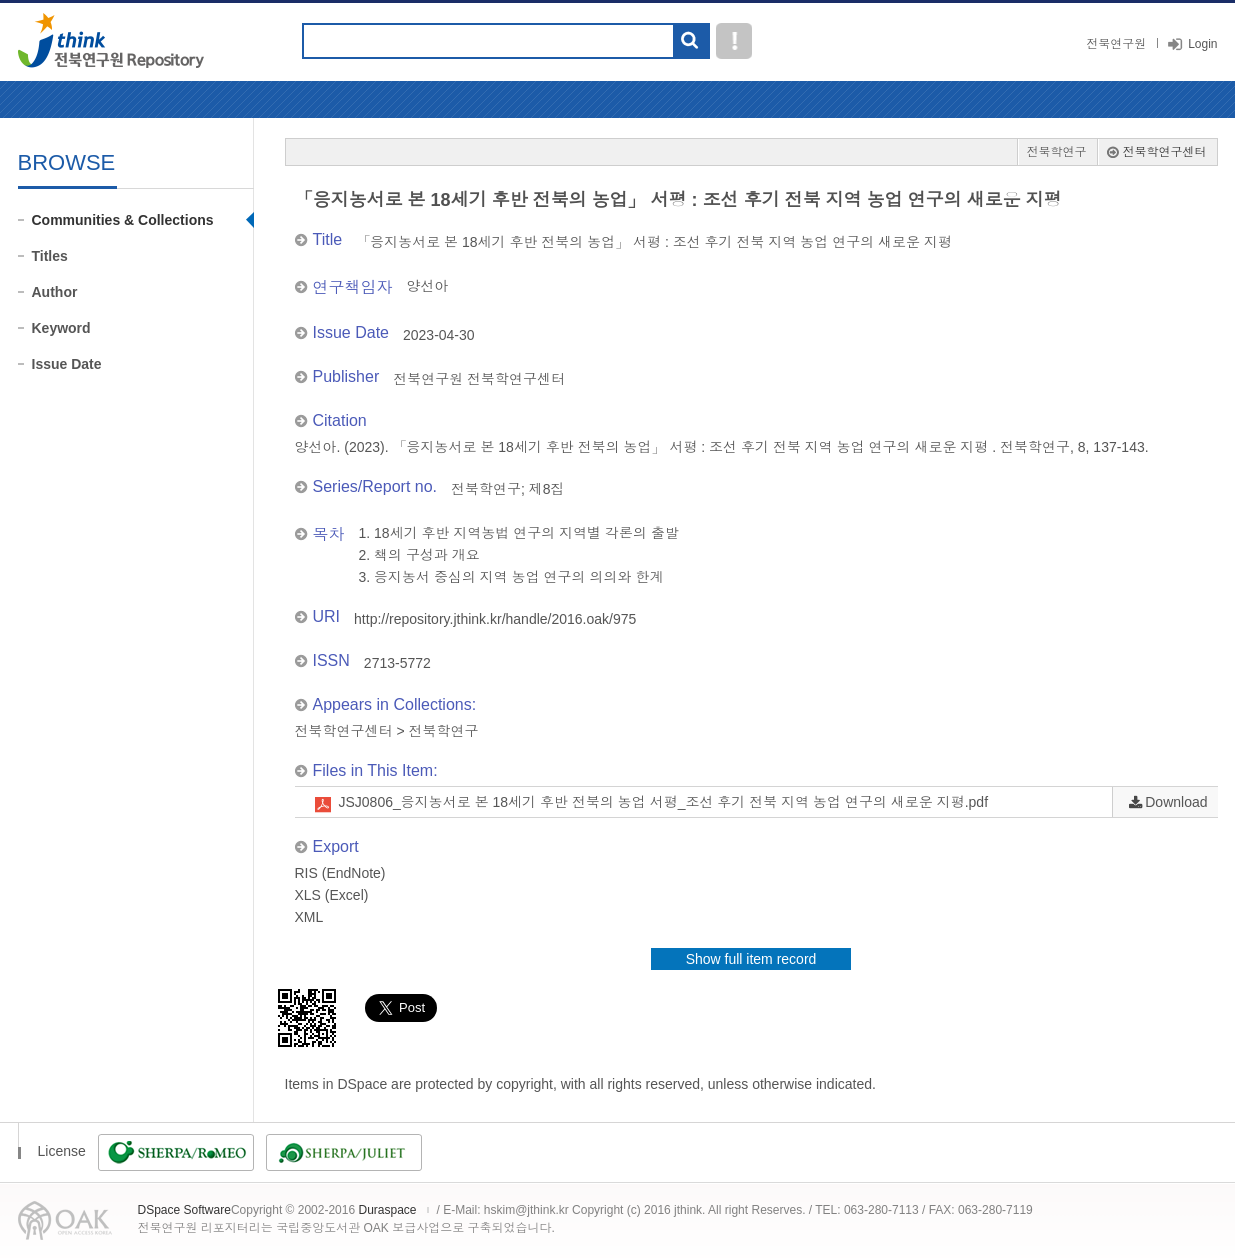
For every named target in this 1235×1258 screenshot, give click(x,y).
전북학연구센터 (1165, 152)
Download (1176, 802)
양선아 (428, 286)
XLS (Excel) (332, 895)
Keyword (61, 328)
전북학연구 (1057, 152)
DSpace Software (184, 1210)
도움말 (734, 41)
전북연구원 (1116, 44)
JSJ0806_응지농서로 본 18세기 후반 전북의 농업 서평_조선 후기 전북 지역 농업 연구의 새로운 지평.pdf (664, 802)
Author (55, 292)
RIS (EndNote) (340, 873)
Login (1202, 44)
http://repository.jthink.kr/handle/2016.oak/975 (495, 619)
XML (309, 917)
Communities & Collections (123, 220)
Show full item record (751, 959)
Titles (50, 256)
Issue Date (67, 364)
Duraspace (387, 1210)
